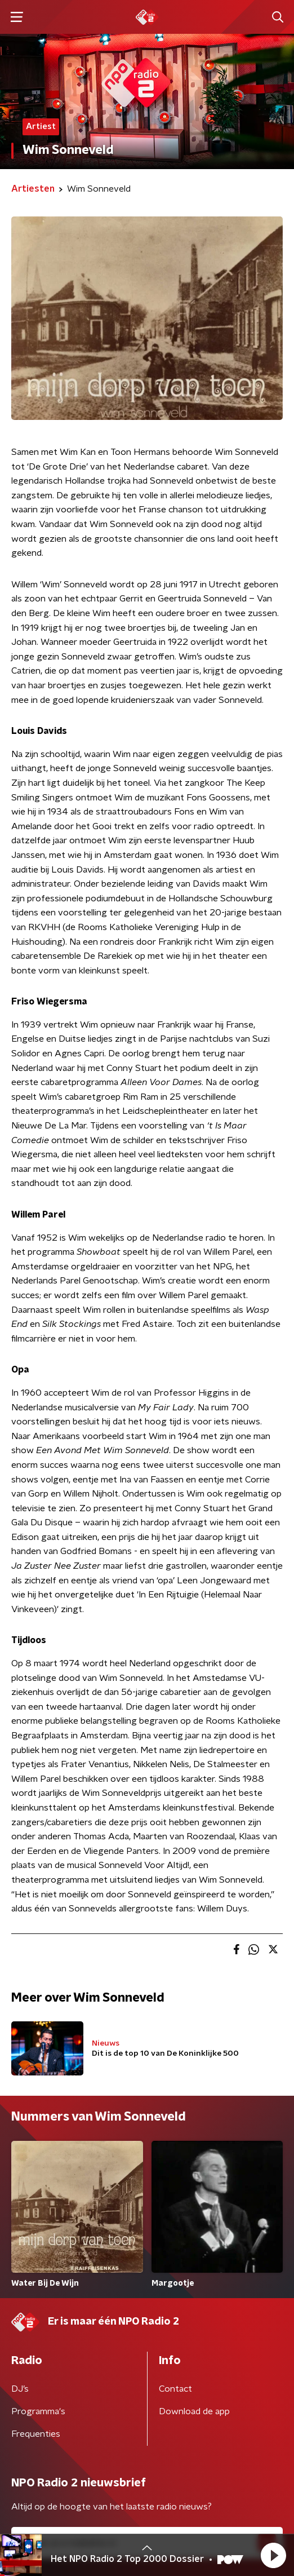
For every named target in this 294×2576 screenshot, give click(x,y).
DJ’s (20, 2388)
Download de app (194, 2411)
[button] (273, 2555)
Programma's (38, 2411)
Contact (175, 2388)
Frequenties (35, 2433)
